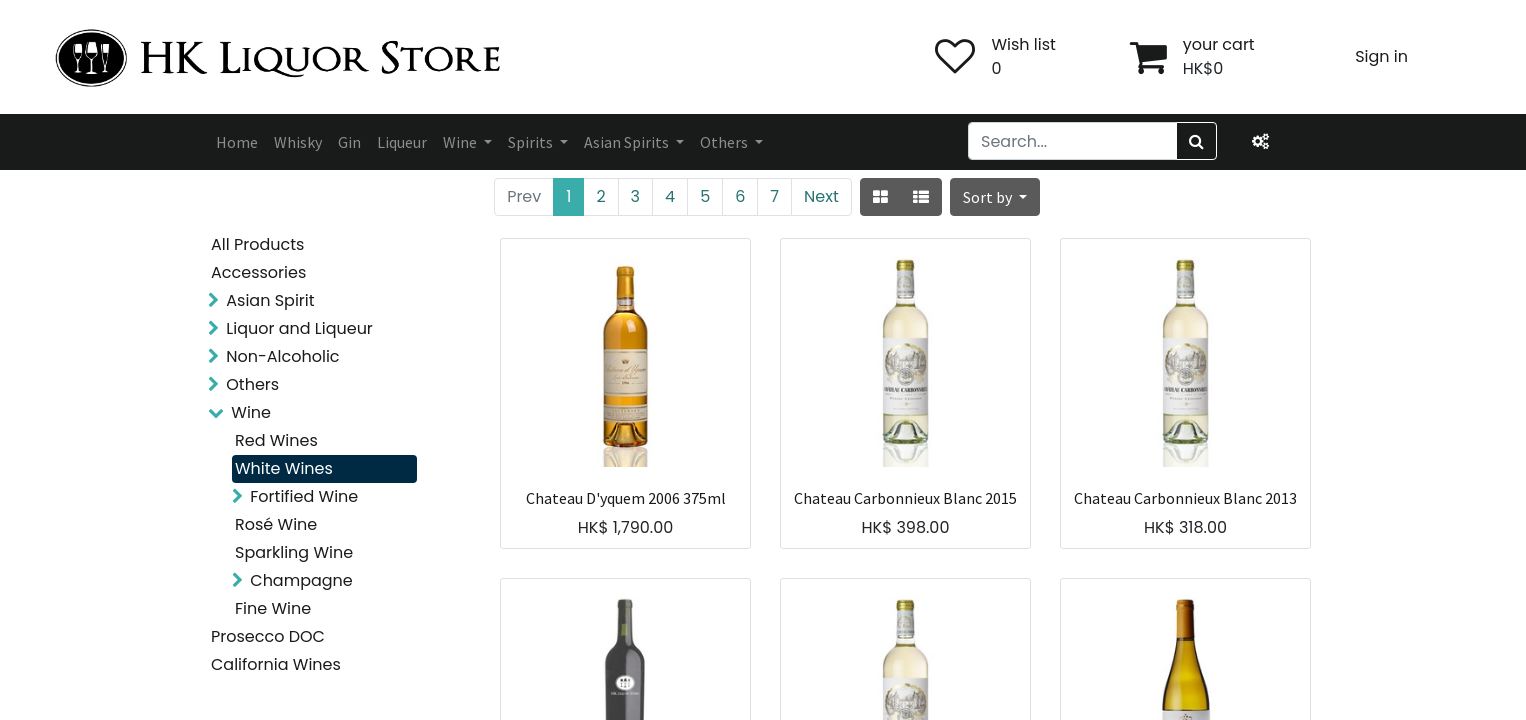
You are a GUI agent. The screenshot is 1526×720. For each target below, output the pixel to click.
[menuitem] (237, 142)
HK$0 (1203, 68)
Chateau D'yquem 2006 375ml (626, 498)
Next (821, 196)
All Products (257, 244)
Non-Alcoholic (282, 356)
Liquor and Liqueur (299, 328)
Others (252, 384)
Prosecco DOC (268, 636)
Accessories (258, 272)
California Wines (276, 664)
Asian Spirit (270, 300)
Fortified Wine (304, 496)
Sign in (1381, 56)
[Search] (1196, 141)
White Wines (284, 468)
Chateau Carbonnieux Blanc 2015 (905, 498)
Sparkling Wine (294, 552)
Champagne (301, 580)
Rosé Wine (276, 524)
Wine (251, 412)
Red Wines (276, 440)
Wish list (1023, 44)
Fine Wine (273, 608)
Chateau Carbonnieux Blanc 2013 (1185, 498)
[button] (995, 197)
